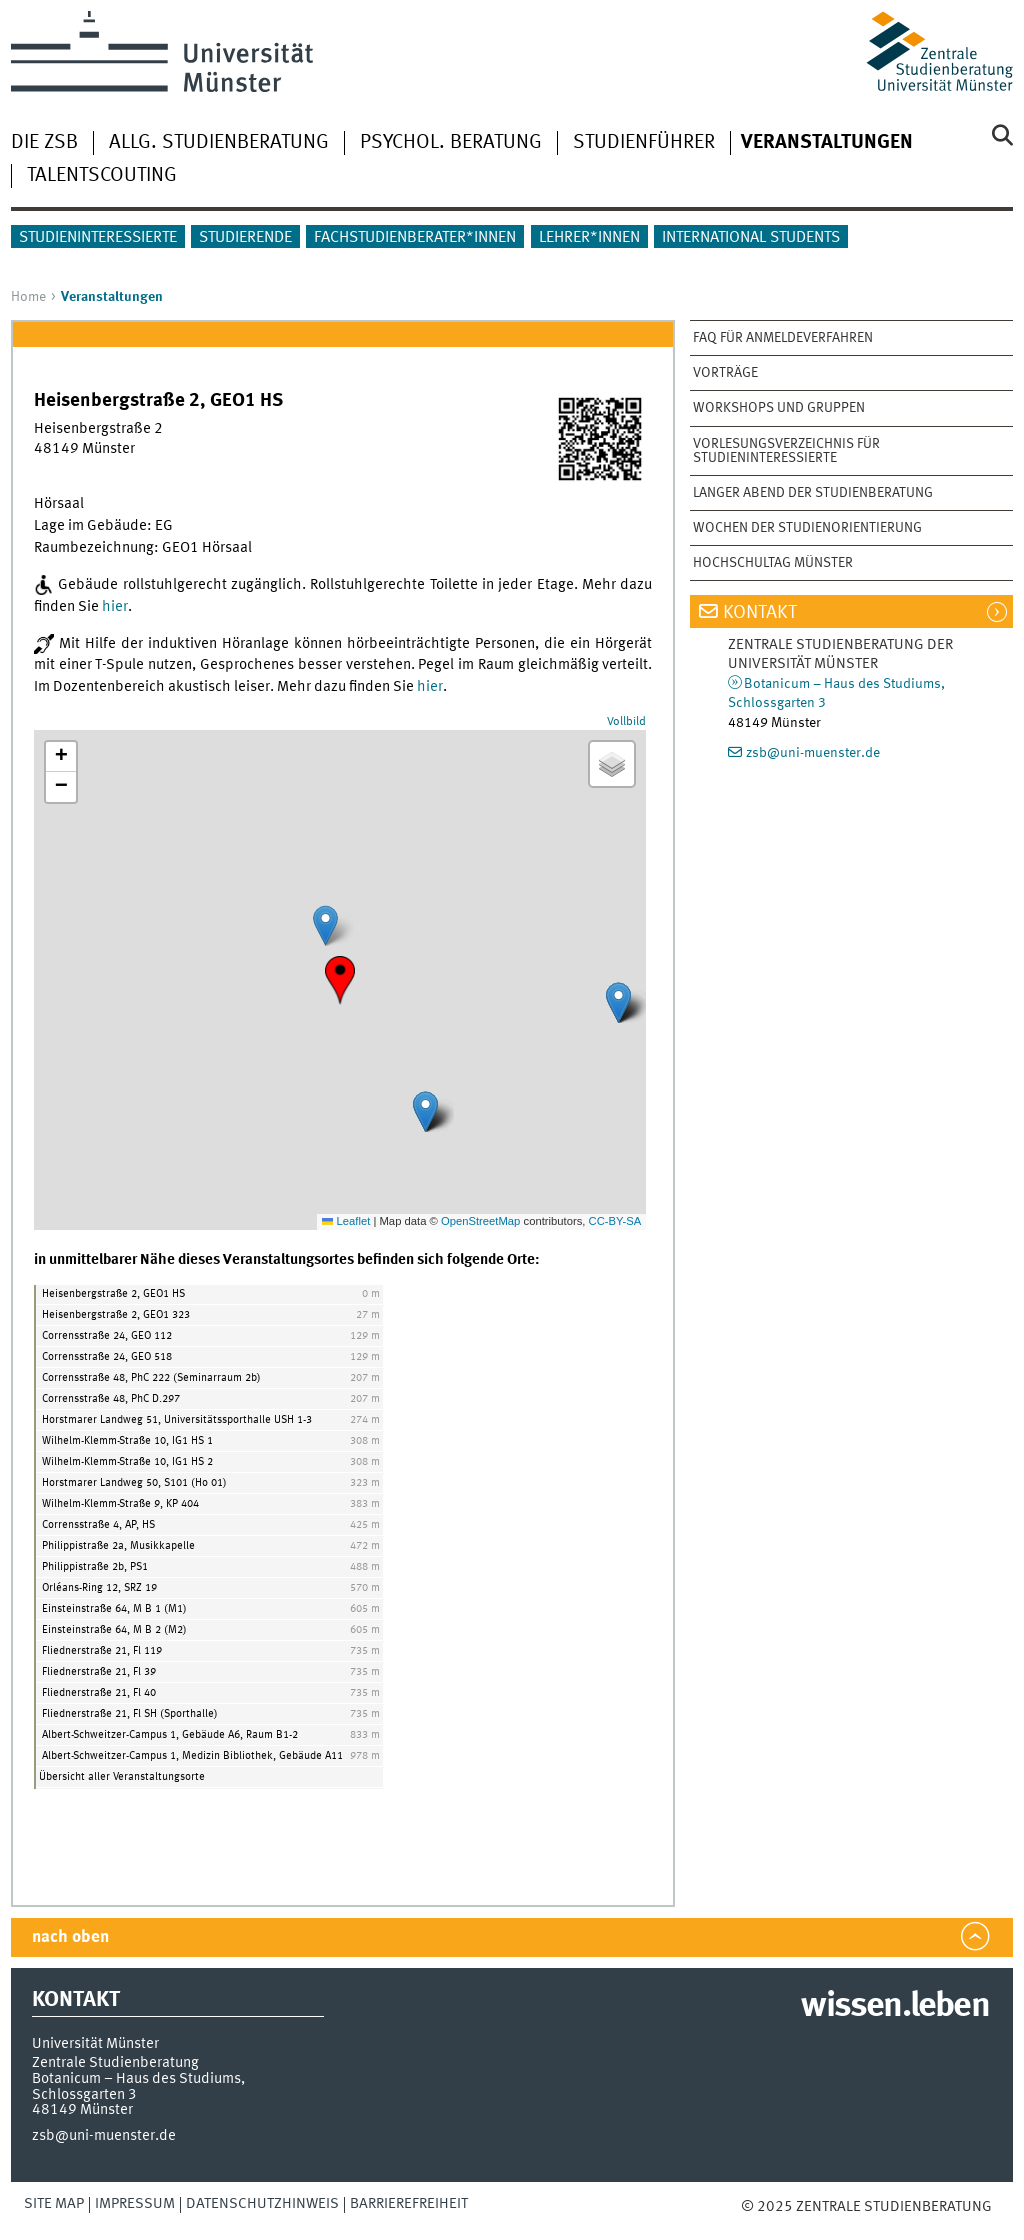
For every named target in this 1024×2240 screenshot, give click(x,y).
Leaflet (346, 1221)
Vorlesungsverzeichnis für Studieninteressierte (786, 451)
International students (751, 238)
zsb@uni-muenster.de (813, 753)
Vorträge (725, 373)
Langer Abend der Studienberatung (813, 493)
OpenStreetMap (480, 1221)
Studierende (245, 238)
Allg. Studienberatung (219, 143)
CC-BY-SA (615, 1221)
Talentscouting (102, 176)
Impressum (135, 2204)
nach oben (70, 1937)
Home (28, 297)
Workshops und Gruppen (779, 408)
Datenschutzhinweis (262, 2204)
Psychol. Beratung (451, 143)
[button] (340, 980)
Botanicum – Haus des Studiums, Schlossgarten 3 (138, 2086)
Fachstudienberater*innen (415, 238)
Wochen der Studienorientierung (807, 528)
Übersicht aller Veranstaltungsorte (122, 1777)
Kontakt (760, 613)
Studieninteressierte (98, 238)
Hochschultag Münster (773, 563)
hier (115, 607)
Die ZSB (44, 143)
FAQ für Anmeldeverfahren (783, 338)
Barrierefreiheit (409, 2204)
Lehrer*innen (589, 238)
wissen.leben (894, 2007)
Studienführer (644, 143)
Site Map (54, 2204)
